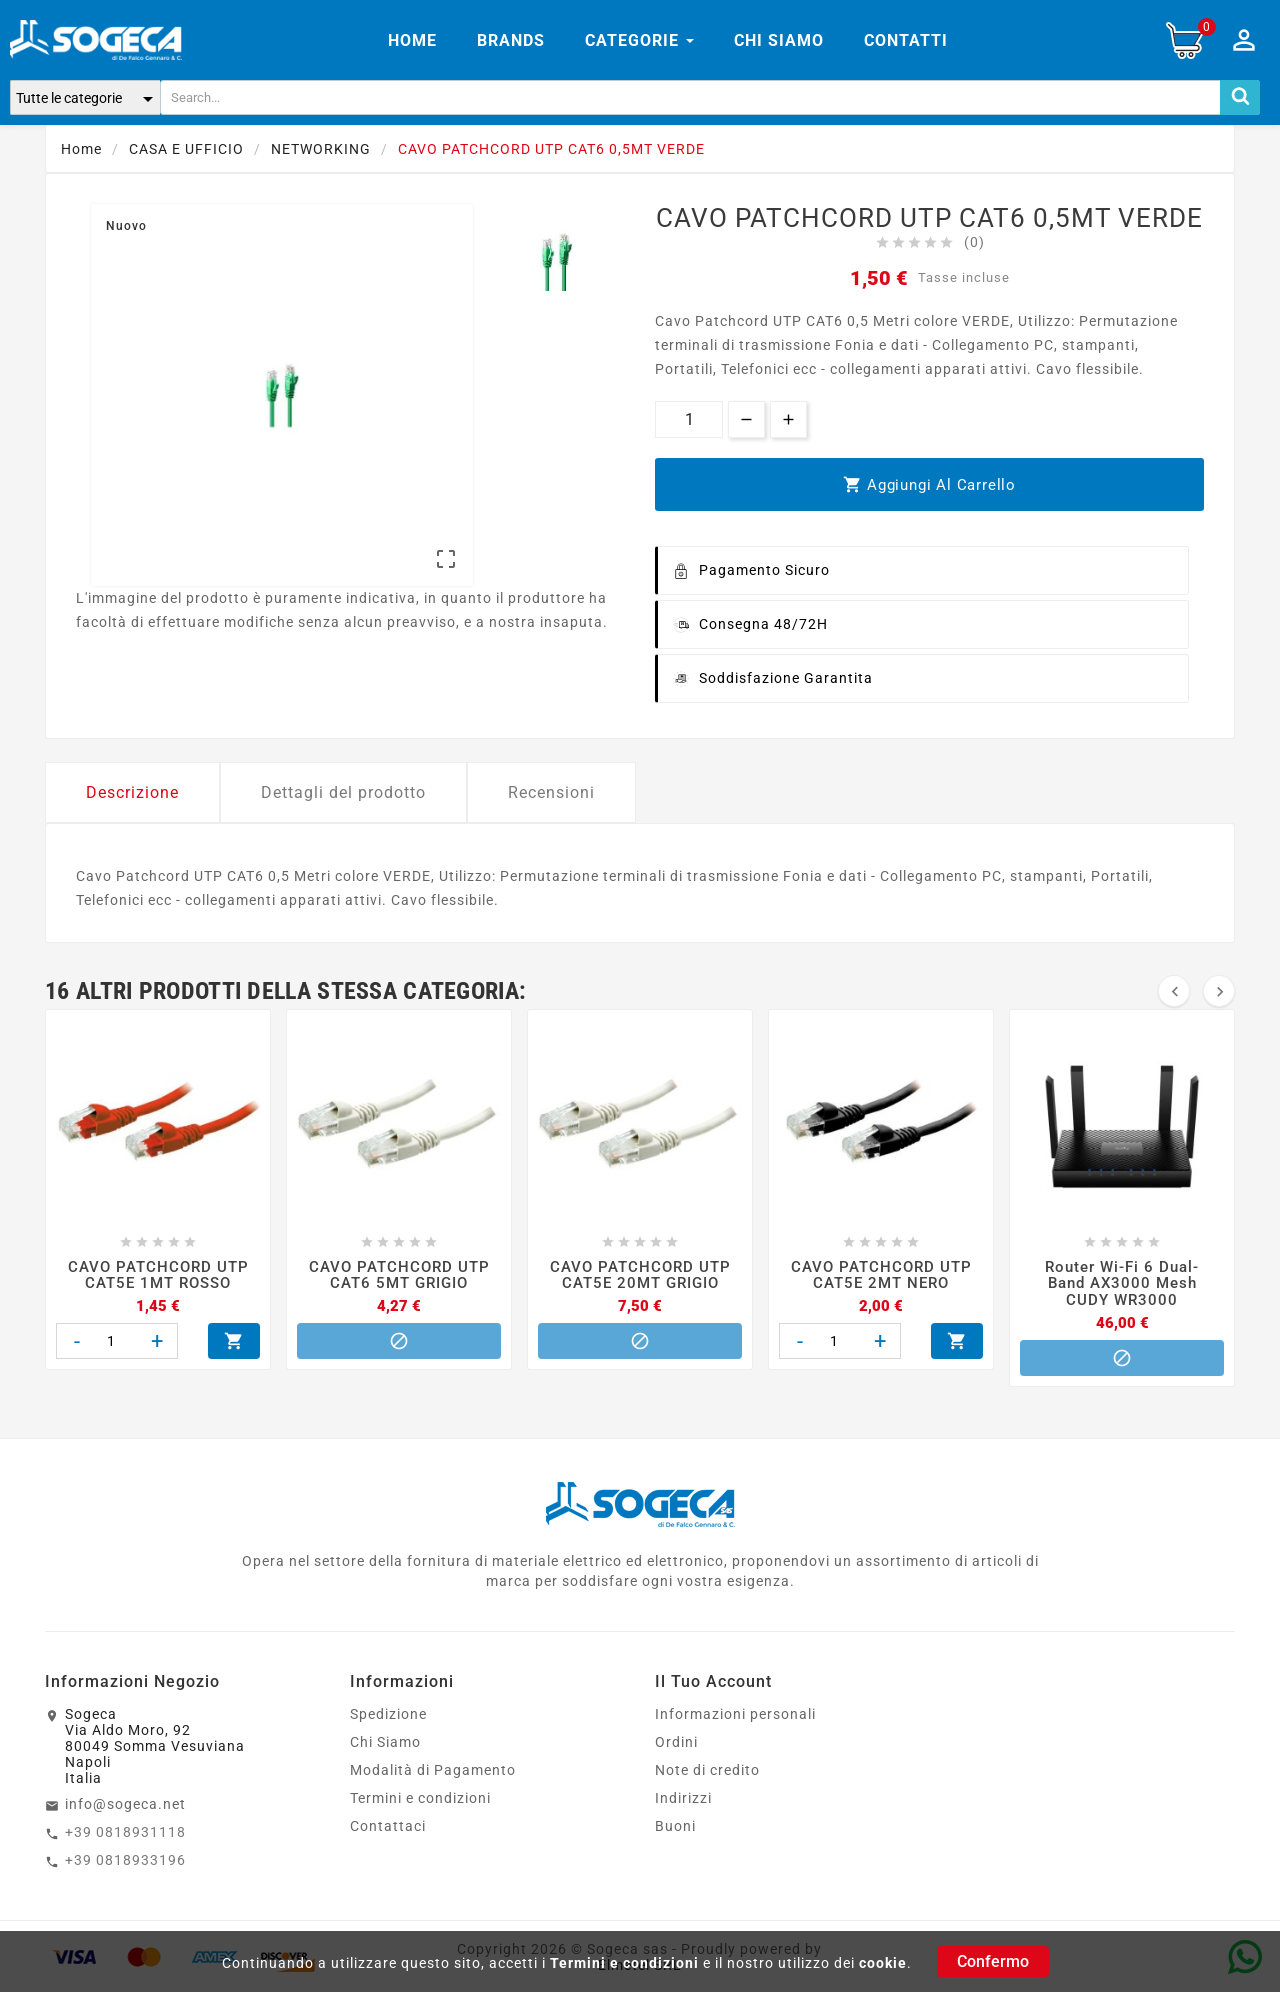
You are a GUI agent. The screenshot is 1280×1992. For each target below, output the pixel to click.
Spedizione (388, 1714)
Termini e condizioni (624, 1963)
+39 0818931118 (125, 1832)
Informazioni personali (735, 1714)
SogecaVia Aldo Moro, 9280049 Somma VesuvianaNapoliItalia (155, 1746)
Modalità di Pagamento (433, 1770)
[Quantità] (689, 419)
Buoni (675, 1826)
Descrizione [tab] (132, 792)
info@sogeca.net (125, 1804)
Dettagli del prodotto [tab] (343, 792)
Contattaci (388, 1826)
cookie (883, 1963)
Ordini (676, 1742)
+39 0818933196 (125, 1860)
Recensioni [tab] (551, 792)
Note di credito (707, 1770)
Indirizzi (683, 1798)
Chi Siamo (385, 1742)
